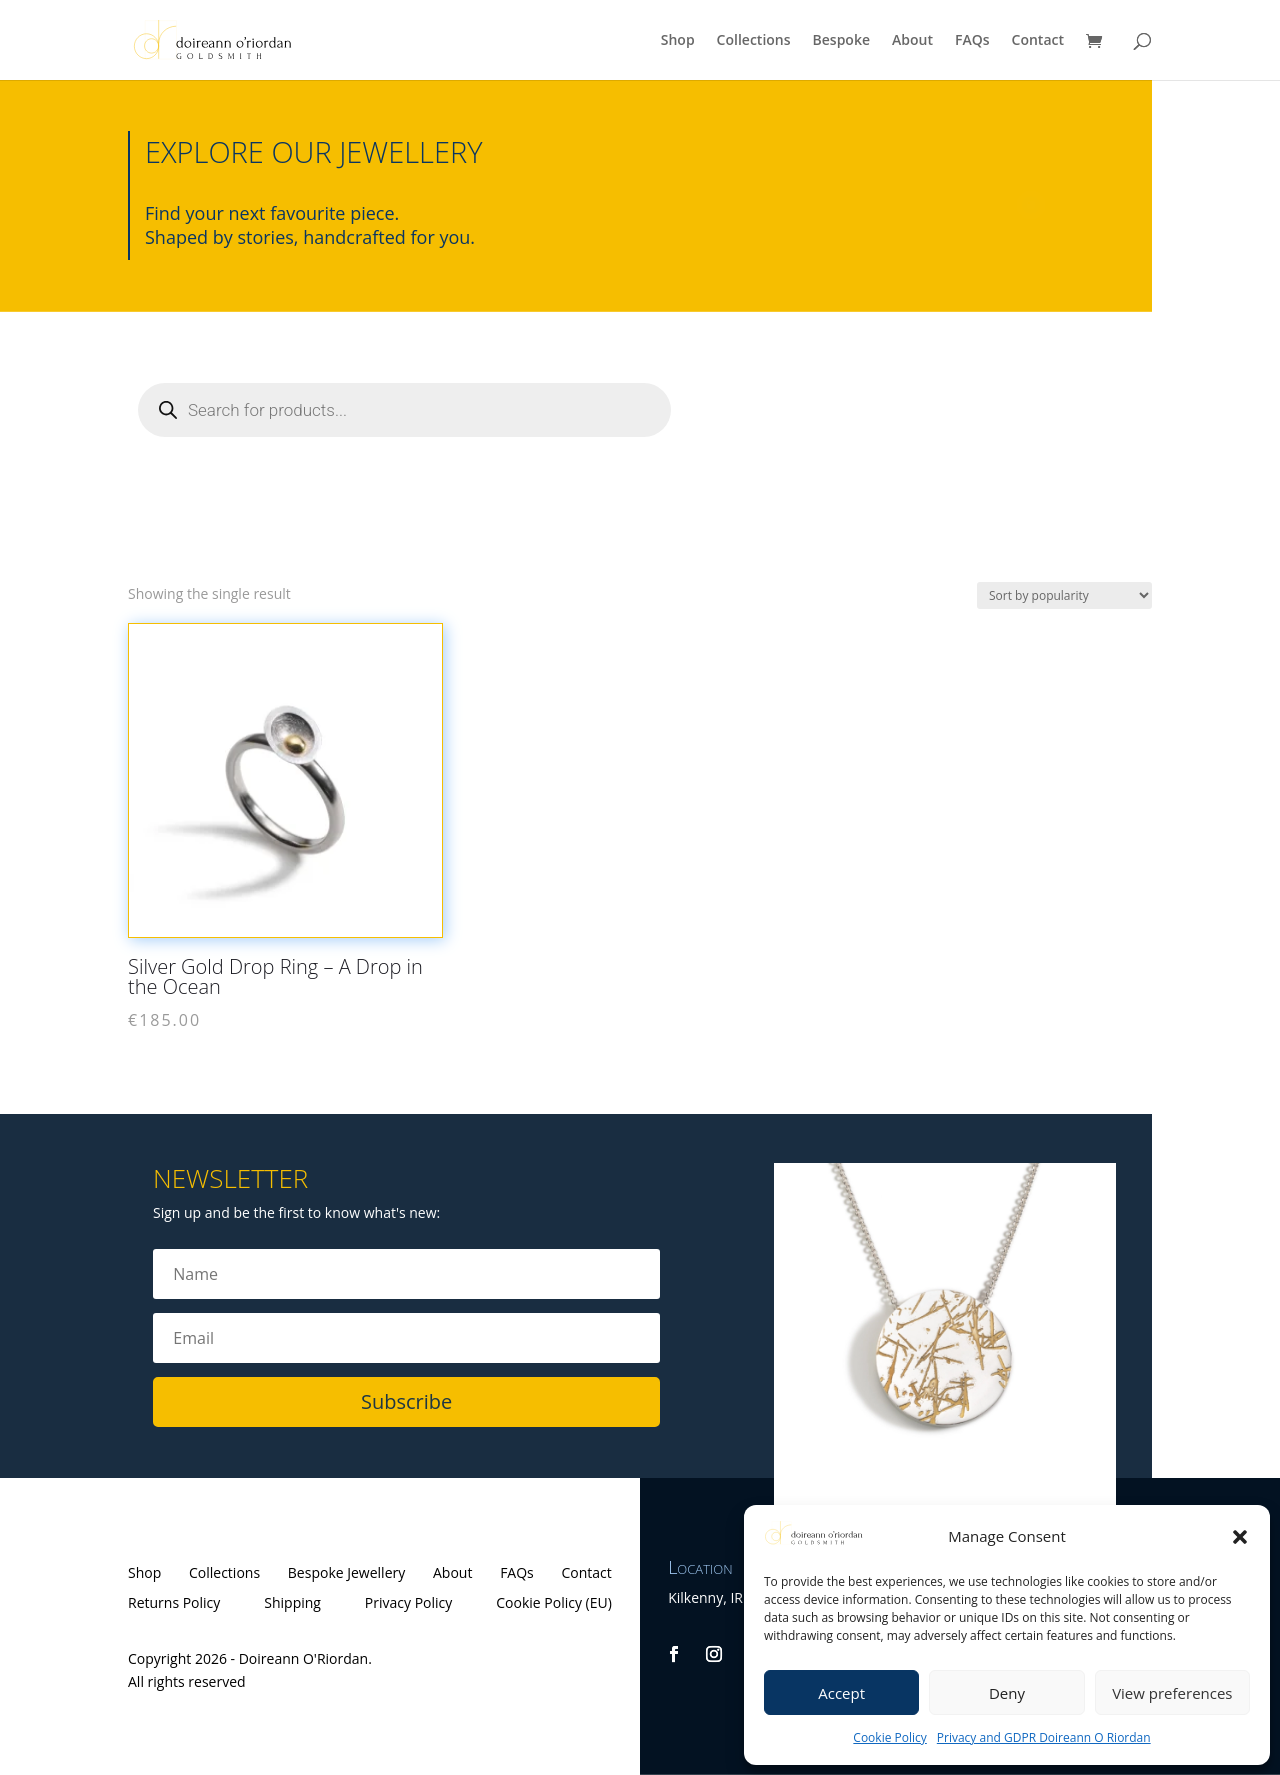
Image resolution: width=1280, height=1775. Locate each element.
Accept (841, 1693)
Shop (678, 41)
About (912, 41)
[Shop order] (1064, 595)
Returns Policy (174, 1604)
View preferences (1172, 1693)
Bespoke (841, 41)
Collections (754, 41)
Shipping (292, 1604)
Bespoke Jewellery (346, 1574)
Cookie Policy (889, 1737)
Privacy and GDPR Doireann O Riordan (1044, 1737)
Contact (1038, 41)
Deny (1007, 1693)
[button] (1240, 1537)
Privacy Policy (408, 1604)
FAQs (972, 41)
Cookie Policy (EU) (554, 1604)
